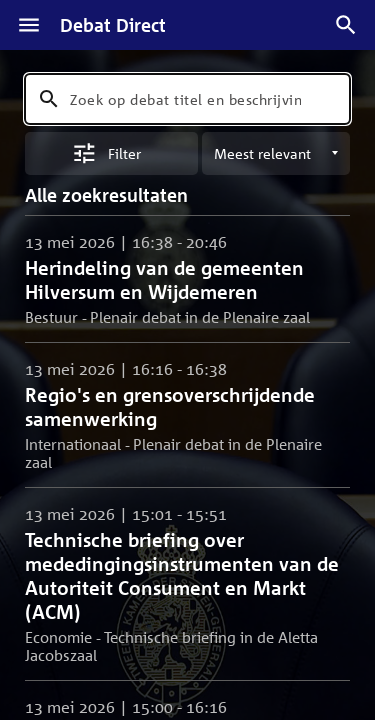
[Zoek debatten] (346, 25)
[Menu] (29, 25)
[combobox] (187, 99)
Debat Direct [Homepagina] (113, 25)
